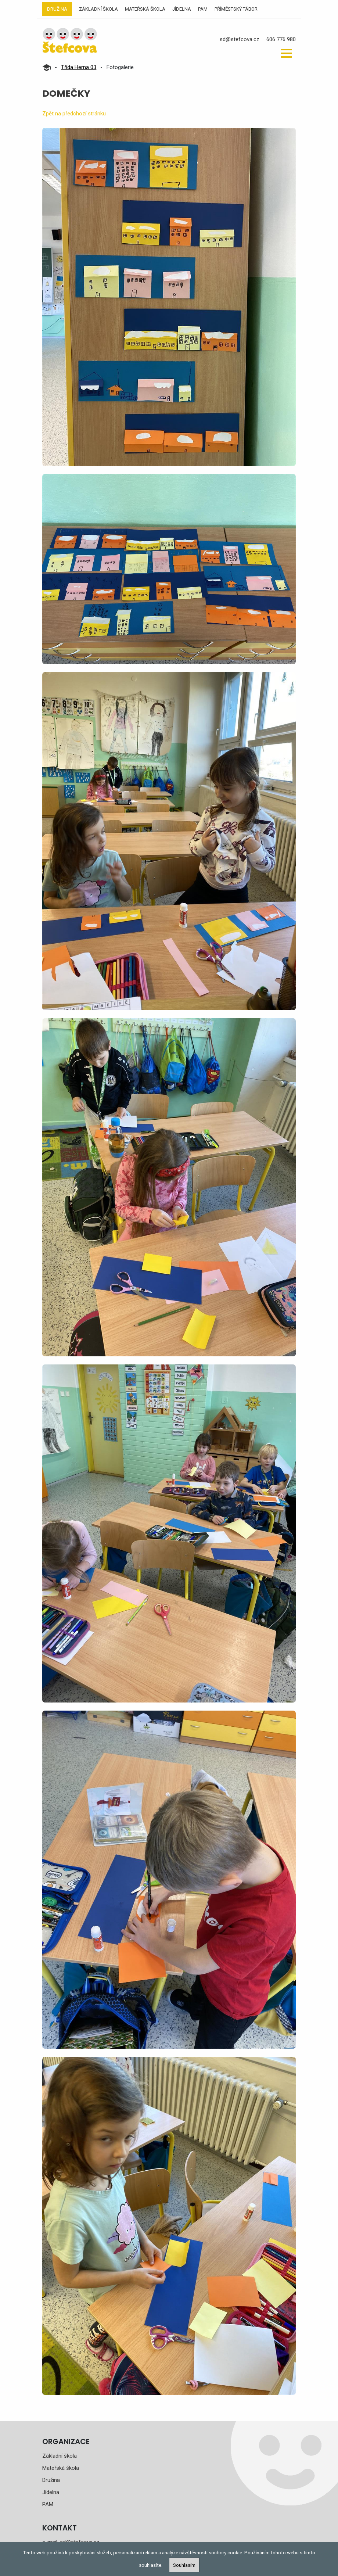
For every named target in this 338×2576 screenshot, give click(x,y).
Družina (57, 9)
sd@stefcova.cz (239, 39)
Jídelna (181, 9)
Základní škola (98, 9)
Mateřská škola (145, 9)
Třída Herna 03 (78, 67)
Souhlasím (184, 2565)
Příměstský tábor (236, 9)
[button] (286, 53)
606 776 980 (281, 39)
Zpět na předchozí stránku (74, 113)
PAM (203, 9)
